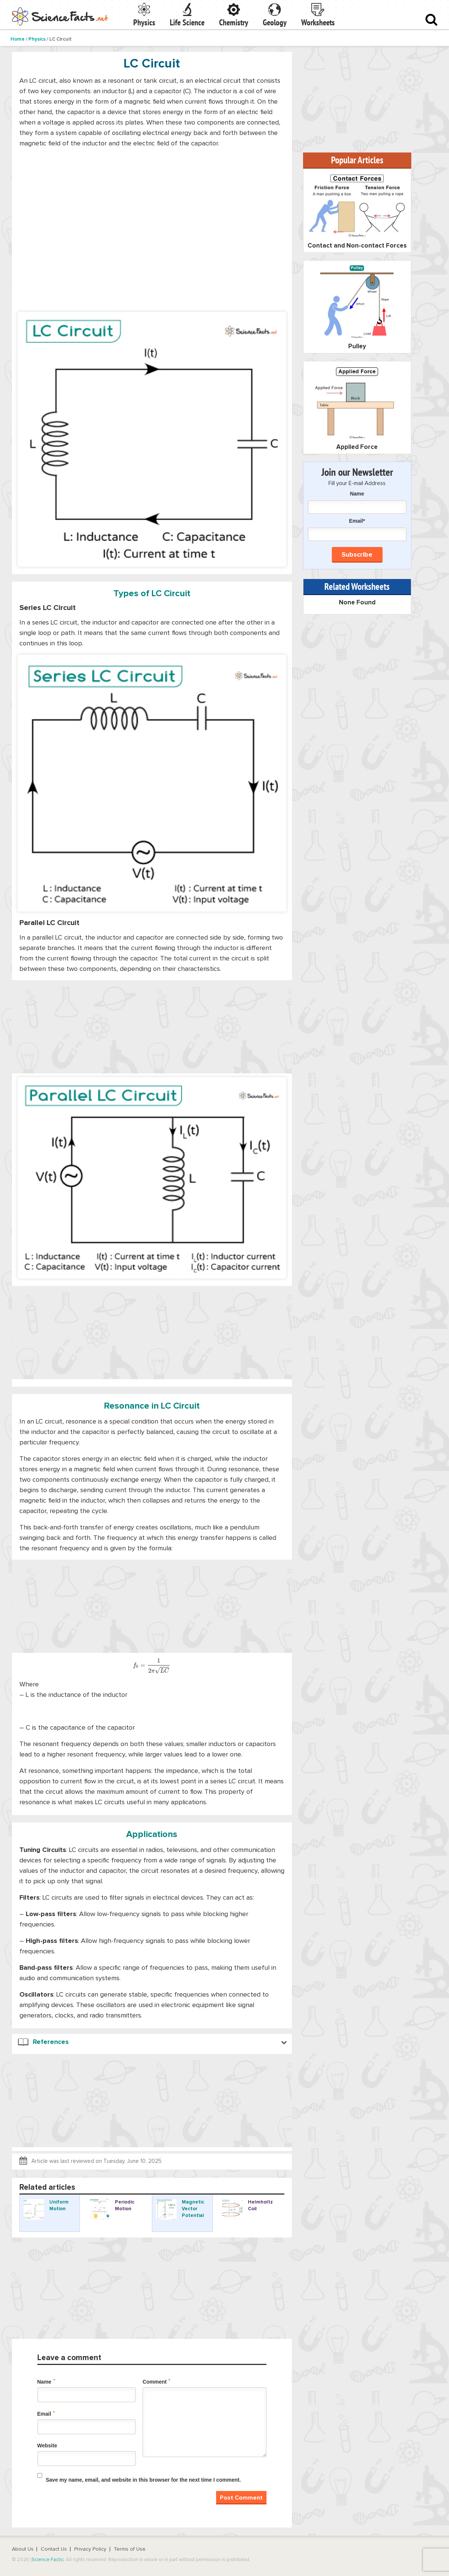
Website (47, 2445)
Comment (157, 2381)
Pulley (357, 346)
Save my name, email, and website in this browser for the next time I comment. (143, 2480)
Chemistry (233, 22)
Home (17, 39)
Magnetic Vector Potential (193, 2209)
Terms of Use (130, 2549)
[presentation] (151, 1666)
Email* (357, 529)
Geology (275, 22)
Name (46, 2381)
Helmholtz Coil (260, 2205)
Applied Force (357, 447)
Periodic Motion (124, 2205)
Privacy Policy (90, 2549)
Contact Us (54, 2549)
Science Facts (47, 2559)
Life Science (187, 22)
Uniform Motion (59, 2205)
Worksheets (318, 22)
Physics (144, 22)
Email (46, 2413)
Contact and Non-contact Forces (357, 246)
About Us (23, 2549)
